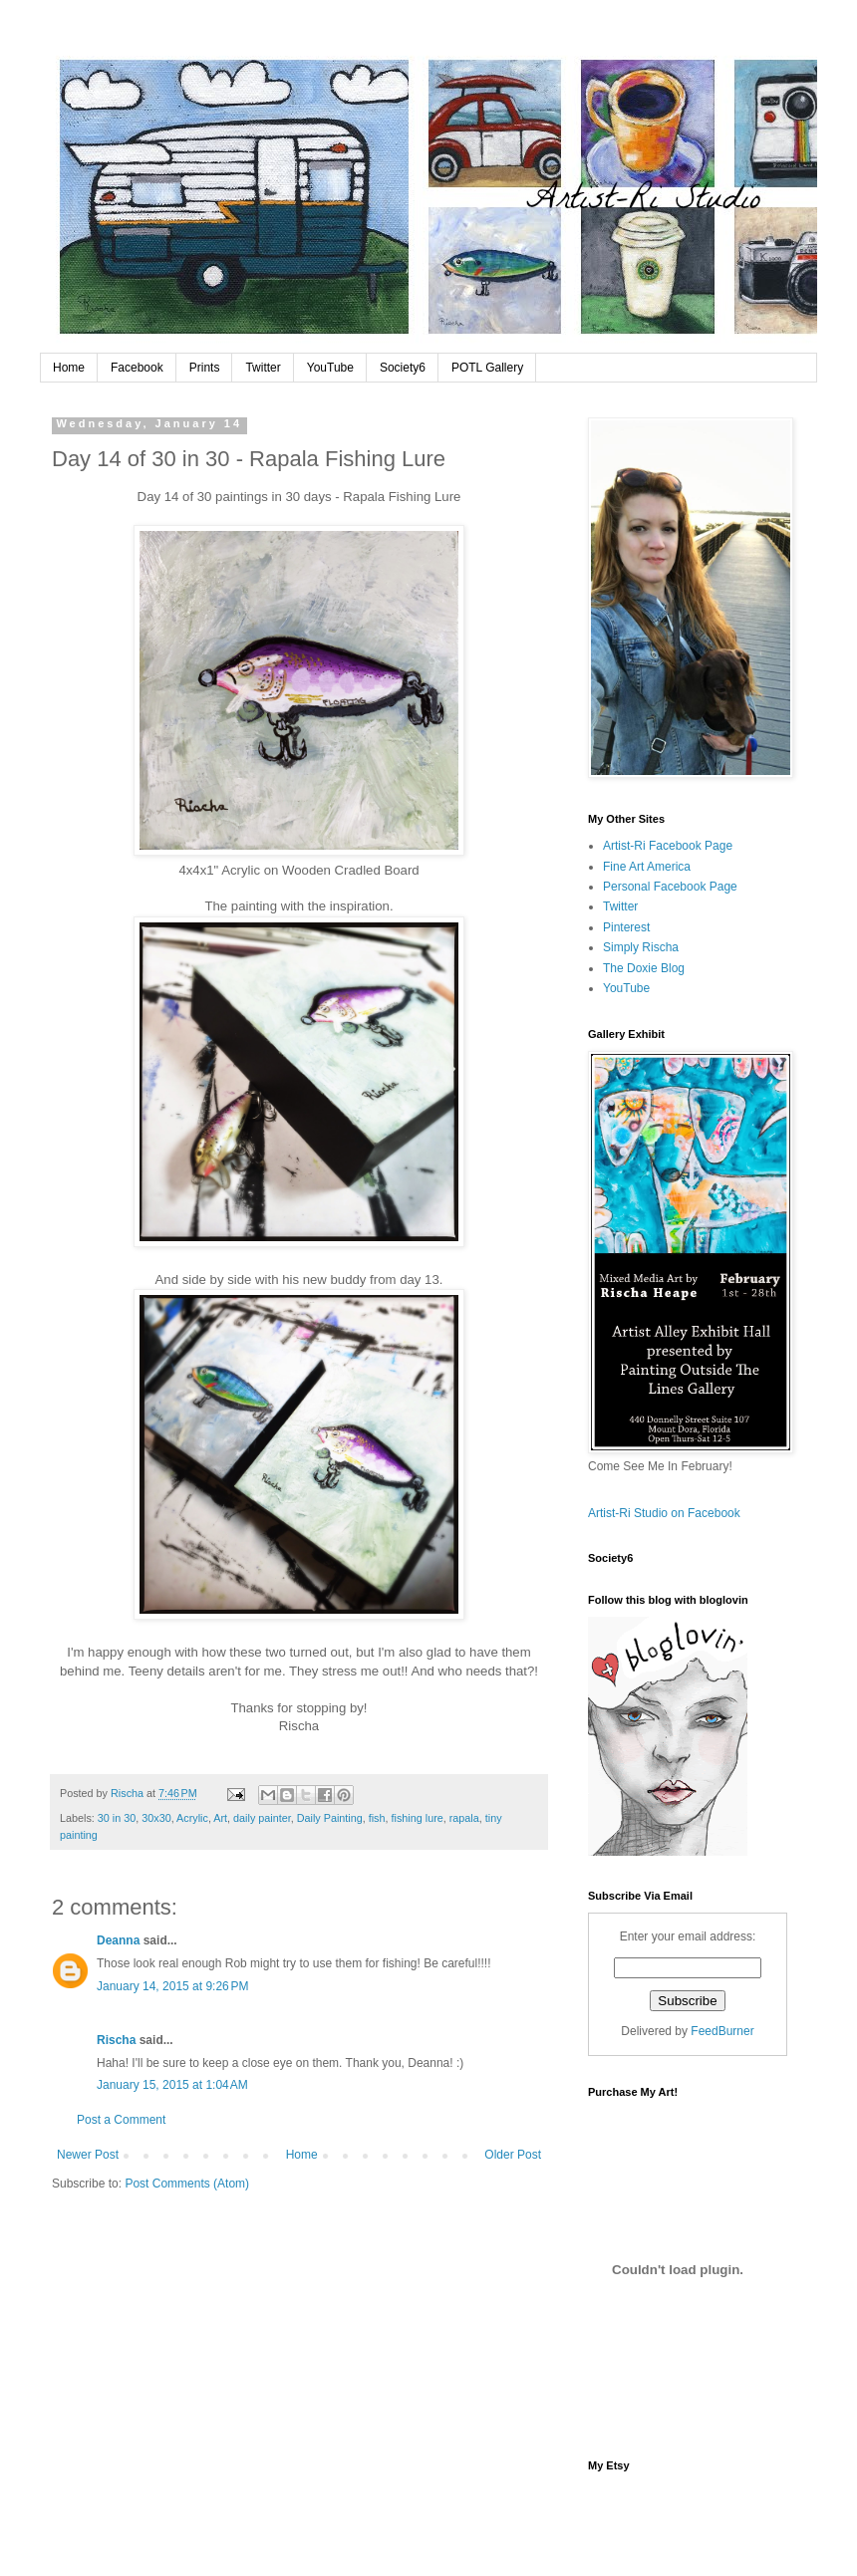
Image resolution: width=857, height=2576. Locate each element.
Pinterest (626, 927)
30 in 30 (117, 1818)
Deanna (118, 1940)
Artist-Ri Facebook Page (667, 846)
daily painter (262, 1818)
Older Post (512, 2155)
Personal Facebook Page (670, 887)
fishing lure (417, 1818)
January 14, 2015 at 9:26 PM (172, 1986)
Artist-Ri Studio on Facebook (664, 1513)
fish (377, 1818)
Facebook (137, 368)
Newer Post (88, 2155)
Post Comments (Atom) (187, 2183)
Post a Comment (121, 2120)
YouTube (330, 368)
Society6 (403, 368)
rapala (464, 1818)
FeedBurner (722, 2031)
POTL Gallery (487, 368)
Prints (204, 368)
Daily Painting (330, 1818)
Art (220, 1818)
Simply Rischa (641, 947)
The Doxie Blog (644, 968)
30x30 (156, 1818)
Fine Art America (647, 867)
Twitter (262, 368)
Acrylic (192, 1818)
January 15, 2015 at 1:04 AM (172, 2085)
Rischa (116, 2040)
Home (69, 368)
